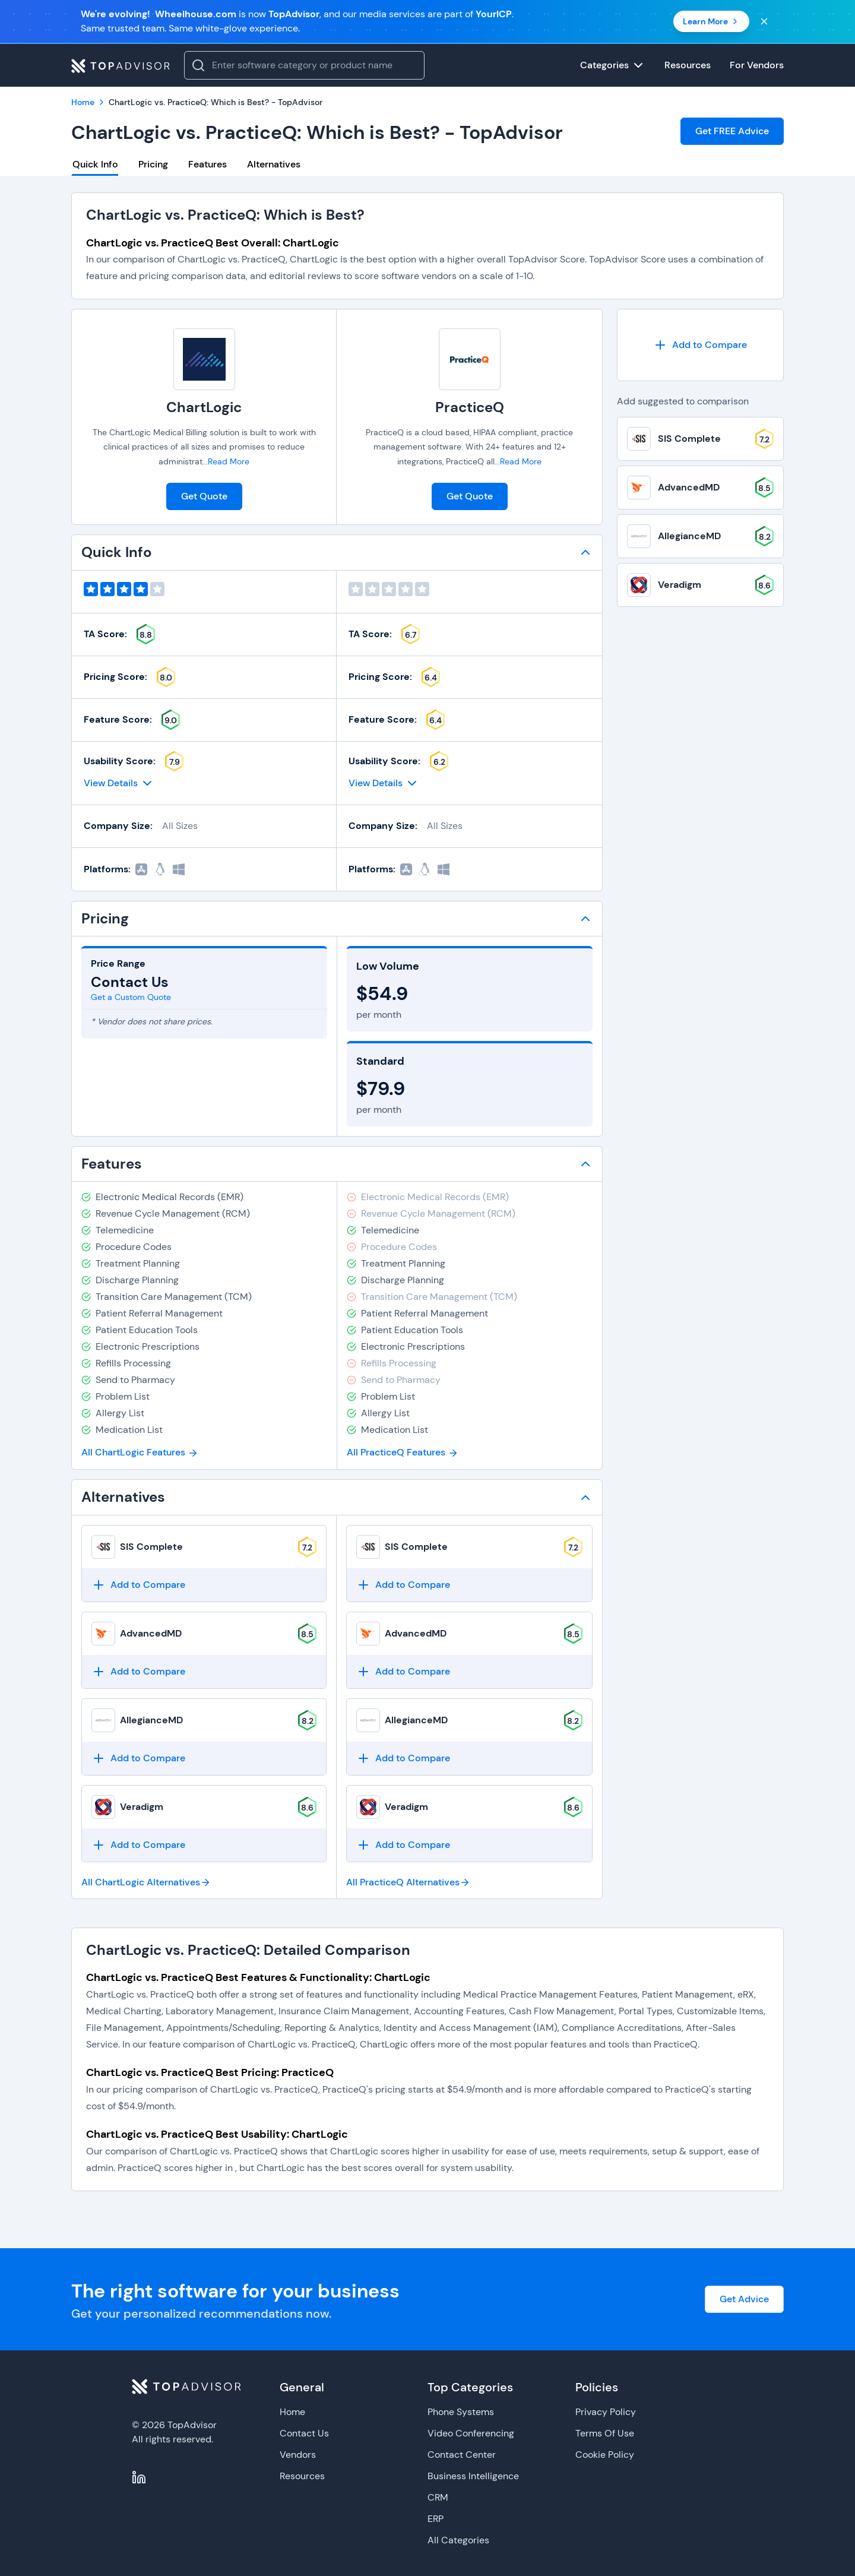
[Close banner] (764, 21)
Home (292, 2412)
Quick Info (95, 164)
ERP (436, 2518)
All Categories (458, 2540)
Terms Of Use (604, 2433)
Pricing (153, 164)
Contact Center (462, 2454)
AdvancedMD (151, 1633)
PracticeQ (469, 407)
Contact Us (304, 2433)
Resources (302, 2476)
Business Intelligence (473, 2476)
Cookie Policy (604, 2454)
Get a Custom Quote (131, 997)
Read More (228, 461)
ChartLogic (204, 407)
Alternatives (273, 164)
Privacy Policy (605, 2412)
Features (207, 164)
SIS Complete (151, 1546)
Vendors (298, 2454)
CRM (438, 2497)
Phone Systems (461, 2412)
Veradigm (141, 1806)
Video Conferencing (471, 2433)
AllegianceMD (151, 1720)
